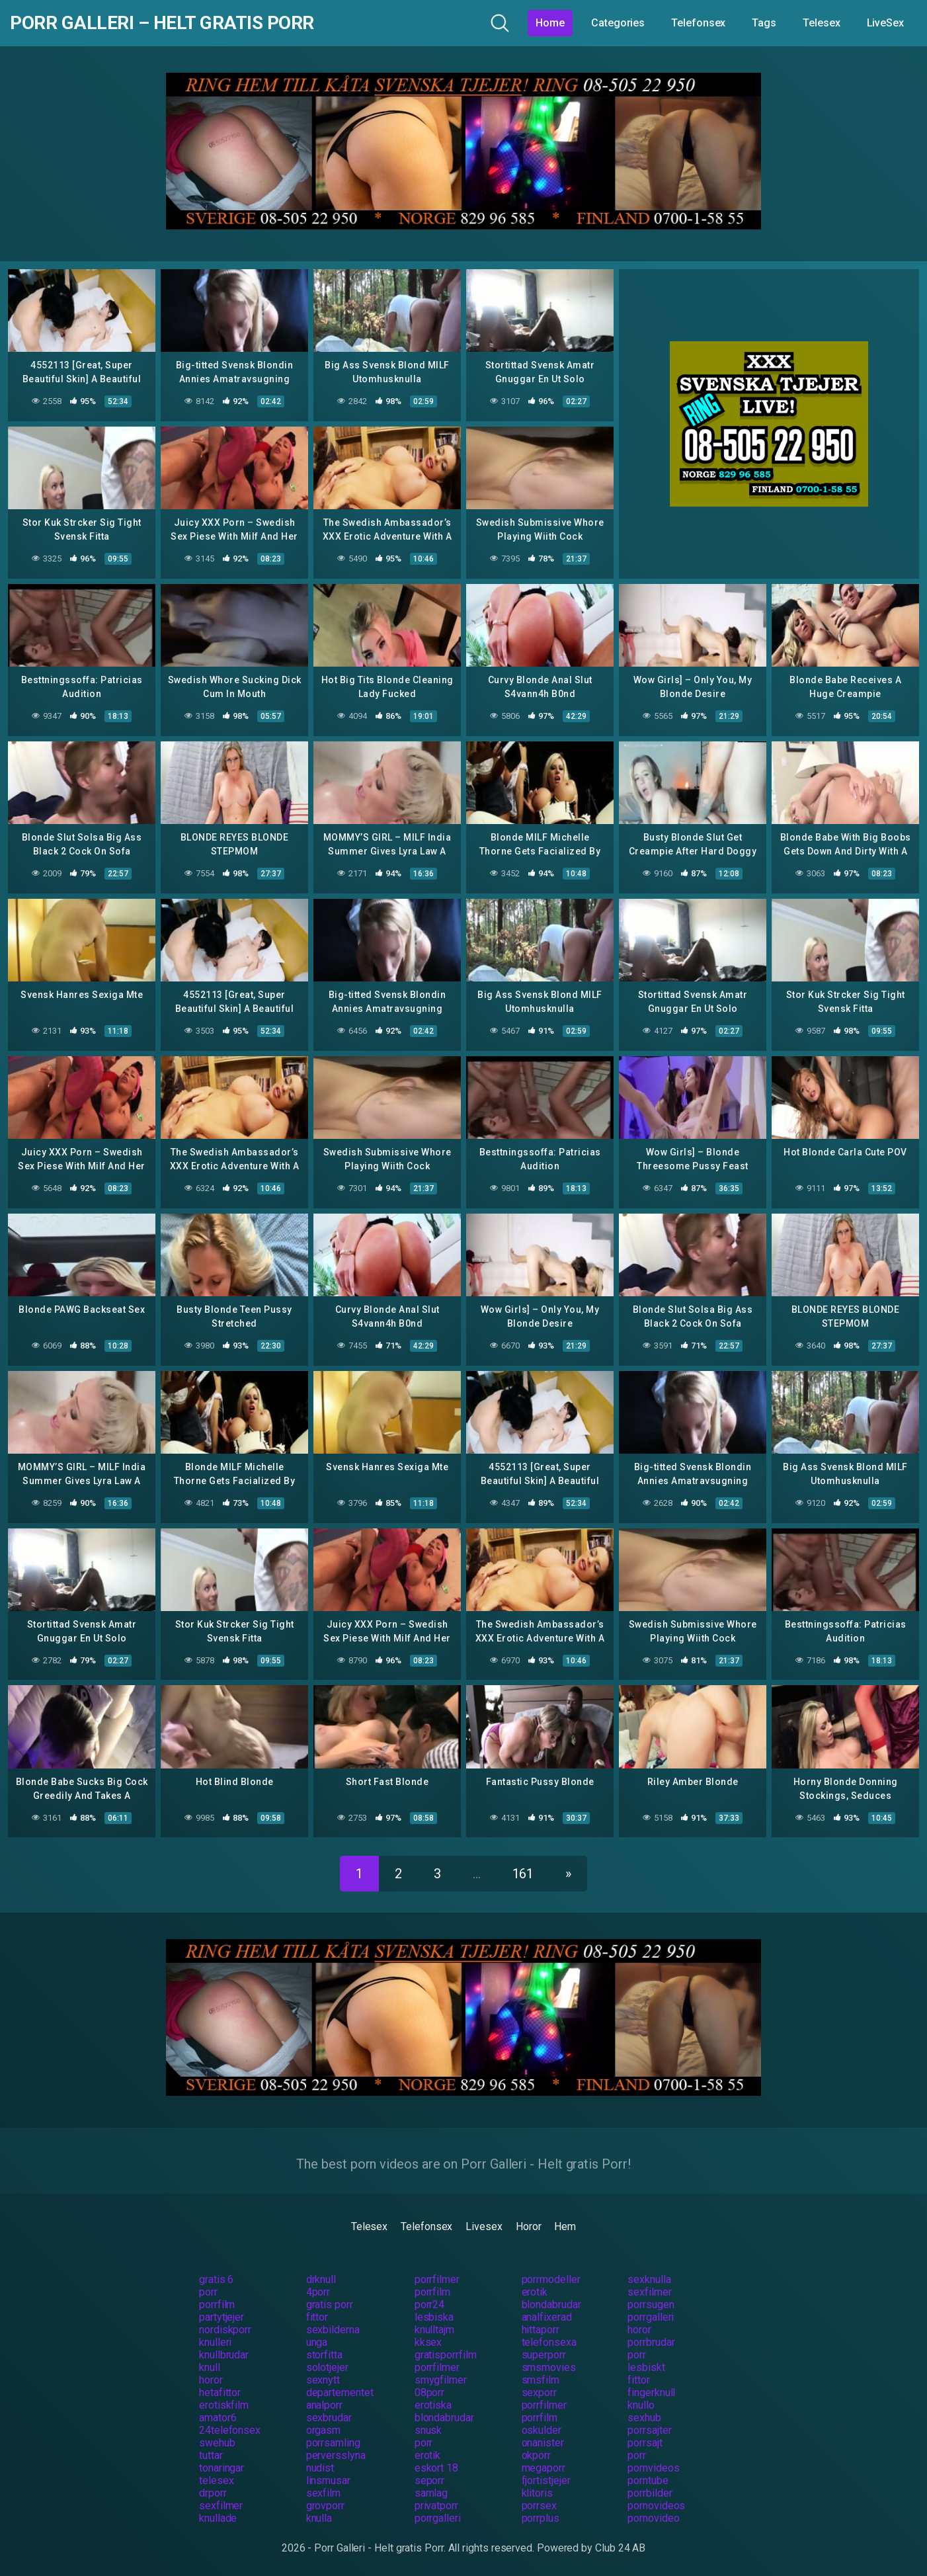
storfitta (324, 2354)
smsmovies (549, 2367)
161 (523, 1874)
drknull (321, 2279)
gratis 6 (216, 2279)
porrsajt (644, 2442)
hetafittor (220, 2392)
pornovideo (653, 2518)
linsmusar (328, 2480)
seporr (430, 2480)
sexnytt (323, 2380)
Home (550, 23)
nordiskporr (225, 2329)
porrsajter (649, 2430)
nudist (320, 2468)
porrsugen (650, 2304)
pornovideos (656, 2505)
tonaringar (221, 2468)
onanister (543, 2442)
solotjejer (327, 2367)
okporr (536, 2455)
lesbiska (434, 2317)
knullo (641, 2405)
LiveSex (885, 23)
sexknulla (648, 2279)
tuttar (211, 2455)
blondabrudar (551, 2304)
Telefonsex (698, 23)
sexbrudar (329, 2417)
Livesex (483, 2226)
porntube (647, 2480)
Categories (618, 23)
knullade (218, 2518)
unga (317, 2342)
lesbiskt (646, 2367)
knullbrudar (224, 2354)
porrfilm (432, 2292)
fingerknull (651, 2392)
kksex (428, 2342)
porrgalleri (650, 2317)
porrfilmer (437, 2279)
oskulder (541, 2430)
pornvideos (653, 2468)
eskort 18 (436, 2468)
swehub (217, 2442)
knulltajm (434, 2329)
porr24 (430, 2304)
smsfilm (540, 2380)
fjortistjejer (546, 2480)
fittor (317, 2317)
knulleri (215, 2342)
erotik (535, 2292)
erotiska (433, 2405)
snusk (428, 2430)
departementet (340, 2392)
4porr (318, 2292)
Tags (764, 23)
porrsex (539, 2505)
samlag (431, 2493)
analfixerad (547, 2317)
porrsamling (333, 2442)
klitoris (537, 2493)
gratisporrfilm (446, 2354)
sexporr (539, 2392)
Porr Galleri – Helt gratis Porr (162, 23)
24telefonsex (230, 2430)
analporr (324, 2405)
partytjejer (221, 2317)
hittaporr (540, 2329)
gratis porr (329, 2304)
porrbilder (649, 2493)
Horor (529, 2226)
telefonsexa (549, 2342)
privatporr (436, 2505)
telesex (216, 2480)
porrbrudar (650, 2342)
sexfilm (323, 2493)
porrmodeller (551, 2279)
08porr (430, 2392)
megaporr (543, 2468)
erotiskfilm (224, 2405)
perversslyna (336, 2455)
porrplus (540, 2518)
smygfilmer (441, 2380)
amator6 (217, 2417)
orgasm (323, 2430)
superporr (544, 2354)
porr (208, 2292)
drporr (213, 2493)
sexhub (644, 2417)
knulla (319, 2518)
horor (639, 2329)
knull (209, 2367)
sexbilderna (333, 2329)
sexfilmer (649, 2292)
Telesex (821, 23)
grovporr (325, 2505)
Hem (565, 2226)
